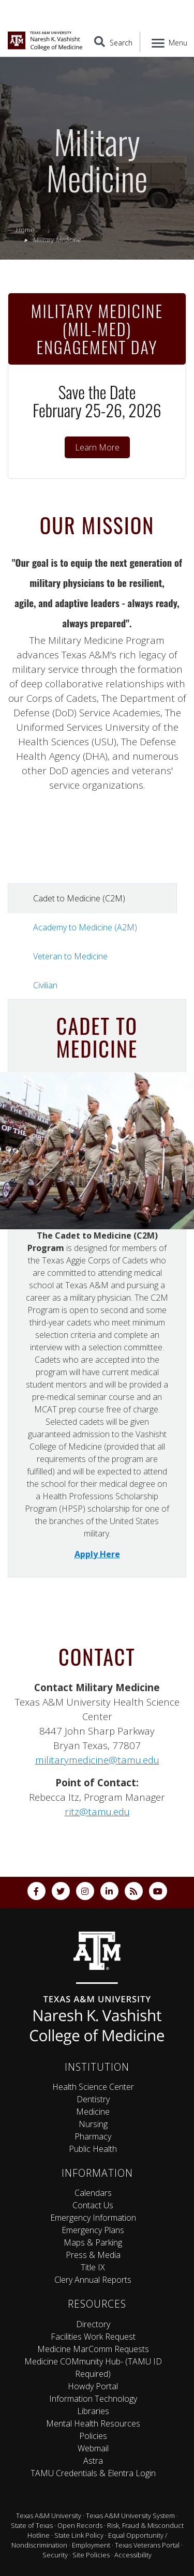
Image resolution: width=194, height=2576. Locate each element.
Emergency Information (93, 2217)
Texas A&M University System (130, 2515)
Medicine (93, 2111)
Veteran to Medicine (70, 956)
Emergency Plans (93, 2230)
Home (25, 229)
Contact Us (92, 2205)
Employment (91, 2545)
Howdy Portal (93, 2386)
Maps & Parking (93, 2242)
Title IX (93, 2267)
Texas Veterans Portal (147, 2545)
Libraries (93, 2411)
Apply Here (97, 1554)
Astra (93, 2460)
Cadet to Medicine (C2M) (79, 898)
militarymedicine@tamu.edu (97, 1759)
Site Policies (91, 2554)
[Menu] (166, 42)
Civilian (45, 985)
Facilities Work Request (93, 2336)
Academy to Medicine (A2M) (85, 927)
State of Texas (32, 2525)
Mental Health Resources (93, 2423)
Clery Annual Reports (92, 2279)
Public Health (93, 2149)
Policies (93, 2436)
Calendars (93, 2192)
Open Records (79, 2525)
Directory (93, 2324)
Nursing (93, 2124)
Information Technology (93, 2398)
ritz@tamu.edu (97, 1811)
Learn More (97, 447)
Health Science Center (93, 2086)
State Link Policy (78, 2535)
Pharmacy (92, 2136)
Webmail (93, 2448)
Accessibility (133, 2554)
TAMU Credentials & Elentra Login (93, 2473)
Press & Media (93, 2255)
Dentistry (93, 2099)
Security (55, 2554)
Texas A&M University (48, 2515)
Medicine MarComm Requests (93, 2349)
